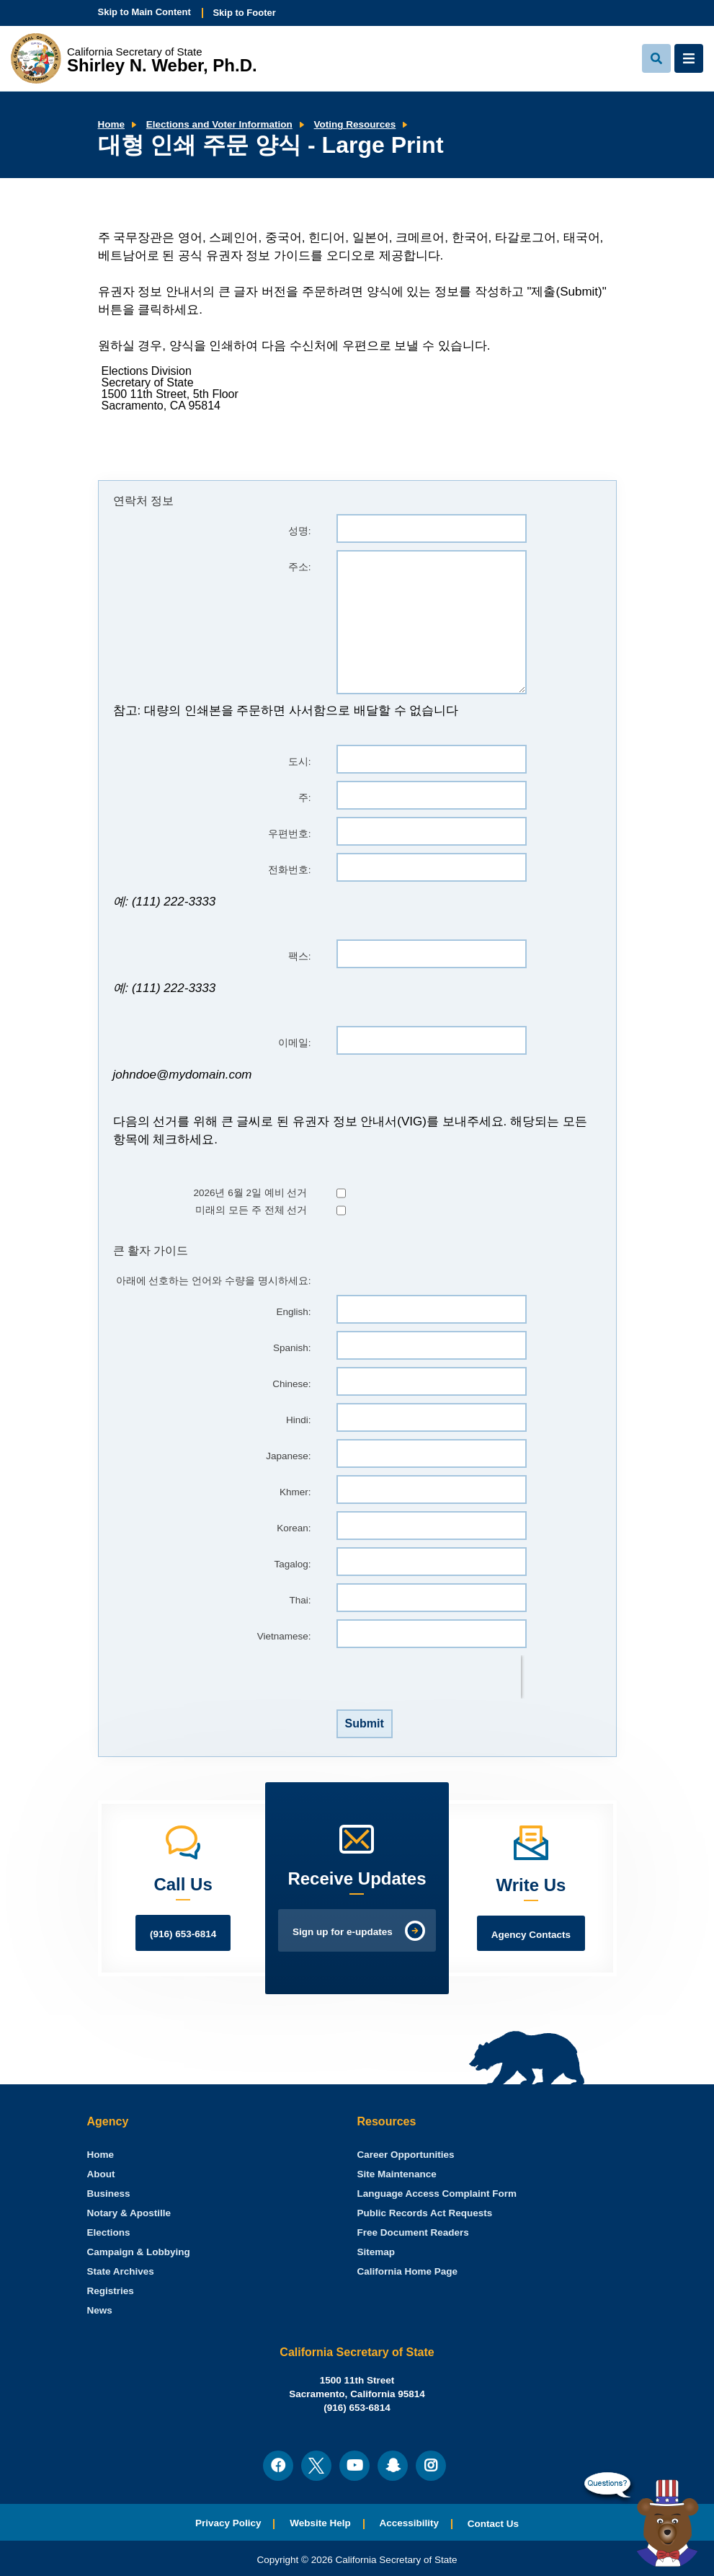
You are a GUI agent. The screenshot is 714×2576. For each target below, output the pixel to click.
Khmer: (295, 1492)
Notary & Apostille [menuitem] (129, 2213)
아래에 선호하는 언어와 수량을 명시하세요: (213, 1280)
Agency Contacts (531, 1934)
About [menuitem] (101, 2174)
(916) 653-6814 (183, 1934)
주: (304, 797)
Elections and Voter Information (219, 124)
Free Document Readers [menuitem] (413, 2232)
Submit (364, 1723)
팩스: (299, 956)
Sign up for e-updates (343, 1931)
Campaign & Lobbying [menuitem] (138, 2252)
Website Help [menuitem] (320, 2523)
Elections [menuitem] (108, 2232)
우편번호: (289, 833)
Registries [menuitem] (110, 2290)
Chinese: (291, 1383)
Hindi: (298, 1420)
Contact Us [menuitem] (493, 2523)
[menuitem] (101, 2154)
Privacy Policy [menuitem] (228, 2523)
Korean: (294, 1528)
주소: (299, 567)
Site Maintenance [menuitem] (397, 2174)
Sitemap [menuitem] (376, 2252)
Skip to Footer (244, 12)
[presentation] (428, 1677)
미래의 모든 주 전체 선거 (251, 1210)
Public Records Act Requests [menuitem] (425, 2213)
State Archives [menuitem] (120, 2271)
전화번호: (289, 869)
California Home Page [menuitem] (407, 2271)
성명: (299, 531)
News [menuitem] (99, 2310)
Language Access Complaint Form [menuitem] (437, 2193)
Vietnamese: (284, 1636)
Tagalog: (292, 1564)
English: (293, 1311)
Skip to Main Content (144, 11)
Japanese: (288, 1456)
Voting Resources (355, 124)
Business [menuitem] (108, 2193)
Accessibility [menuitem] (409, 2523)
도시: (299, 761)
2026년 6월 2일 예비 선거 (250, 1192)
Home (111, 124)
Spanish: (292, 1347)
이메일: (294, 1042)
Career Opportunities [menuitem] (406, 2154)
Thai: (300, 1600)
